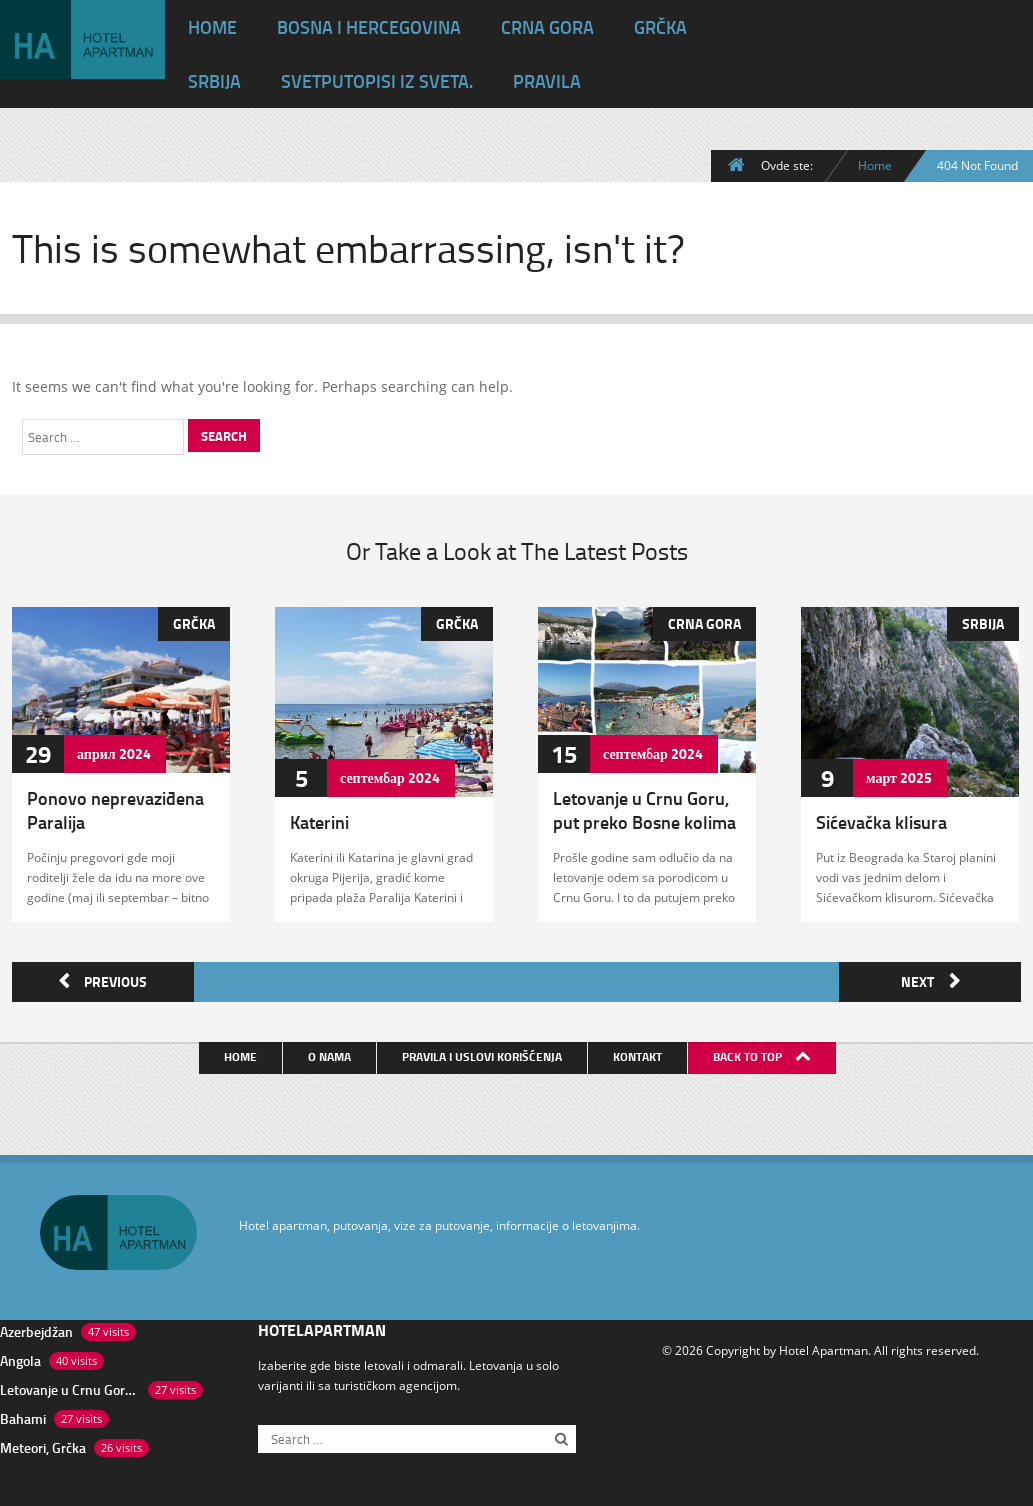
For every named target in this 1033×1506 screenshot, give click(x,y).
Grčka (660, 27)
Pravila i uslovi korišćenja (484, 1052)
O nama (331, 1052)
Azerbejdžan (36, 1327)
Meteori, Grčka (43, 1443)
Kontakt (639, 1052)
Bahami (23, 1414)
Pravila (547, 81)
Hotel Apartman (823, 1346)
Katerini (319, 822)
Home (875, 165)
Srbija (214, 81)
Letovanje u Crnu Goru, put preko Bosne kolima (644, 810)
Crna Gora (547, 27)
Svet (377, 81)
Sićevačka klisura (881, 822)
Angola (20, 1356)
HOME (212, 27)
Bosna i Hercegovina (369, 27)
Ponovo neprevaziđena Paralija (115, 810)
